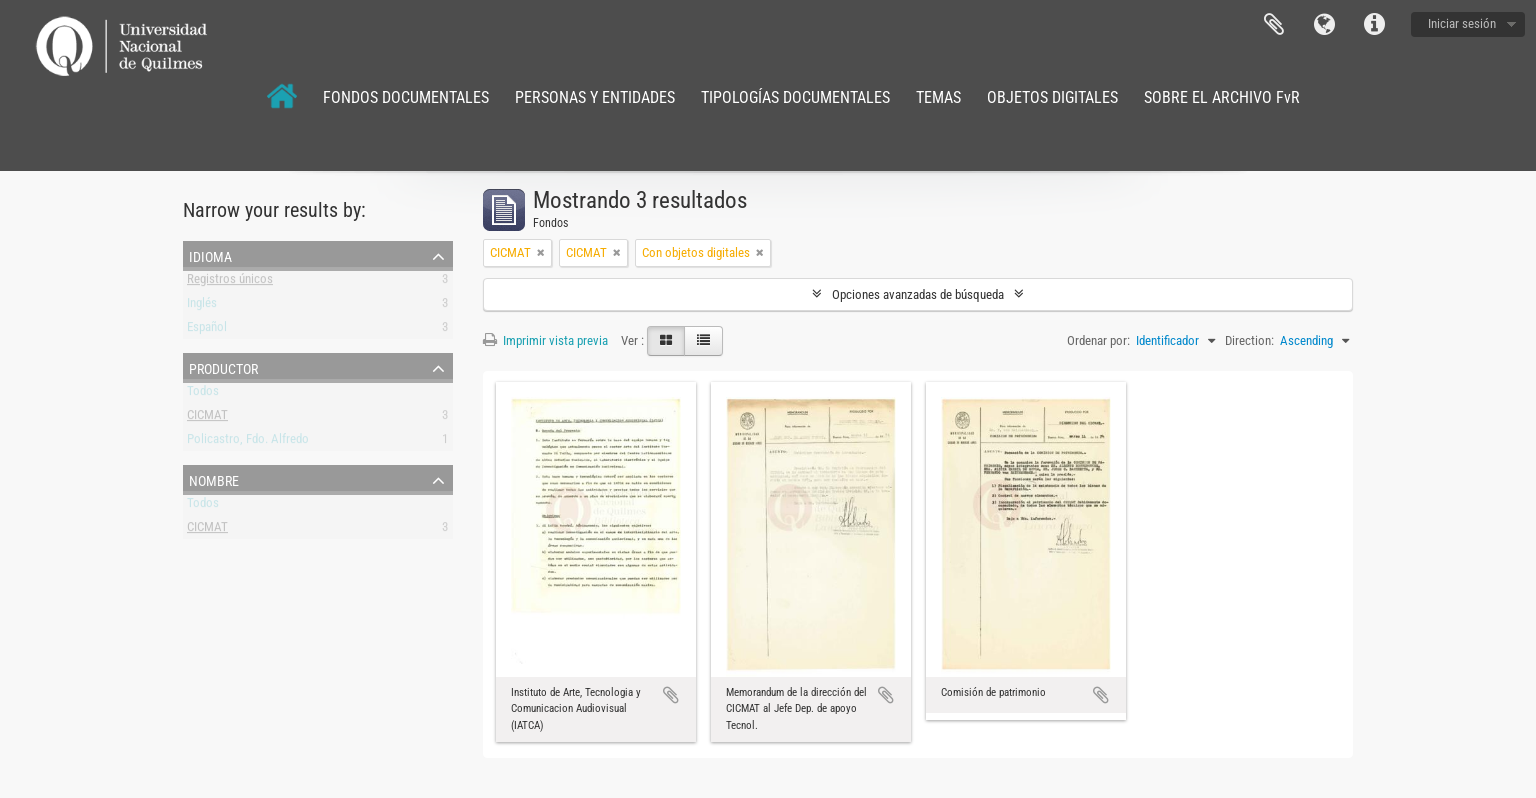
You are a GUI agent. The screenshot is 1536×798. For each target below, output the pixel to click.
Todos (203, 394)
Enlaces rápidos (1374, 25)
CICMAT (207, 418)
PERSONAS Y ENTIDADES (595, 97)
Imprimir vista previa (545, 340)
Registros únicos (230, 282)
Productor (223, 367)
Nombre (214, 479)
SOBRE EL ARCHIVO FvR (1222, 97)
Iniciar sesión (1462, 23)
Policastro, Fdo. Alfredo (248, 442)
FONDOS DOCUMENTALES (406, 97)
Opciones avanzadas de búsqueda (918, 294)
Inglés (202, 306)
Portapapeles (1274, 25)
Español (207, 330)
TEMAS (938, 97)
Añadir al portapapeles (671, 695)
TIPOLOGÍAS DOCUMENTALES (795, 97)
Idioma (1324, 25)
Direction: (1249, 340)
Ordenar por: (1098, 340)
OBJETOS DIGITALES (1052, 97)
